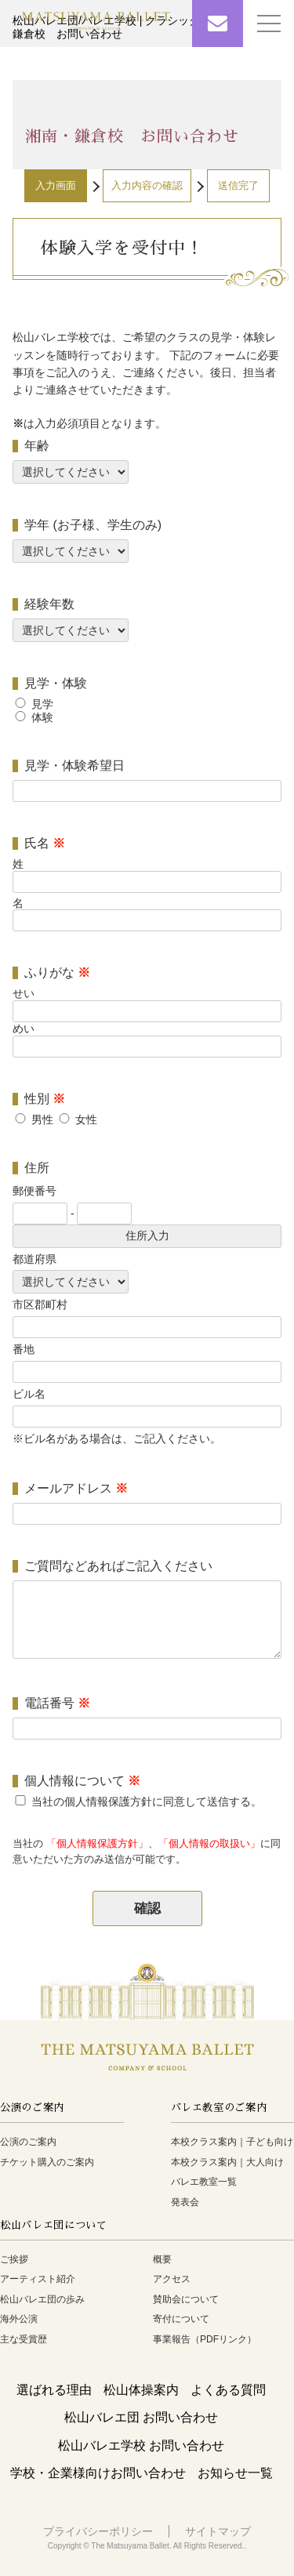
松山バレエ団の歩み (42, 2299)
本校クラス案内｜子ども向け (232, 2141)
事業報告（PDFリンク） (204, 2339)
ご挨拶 (14, 2259)
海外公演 (19, 2318)
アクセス (172, 2278)
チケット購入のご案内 (47, 2162)
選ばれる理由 (54, 2389)
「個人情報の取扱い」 (209, 1843)
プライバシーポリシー (98, 2531)
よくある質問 (228, 2389)
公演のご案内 (28, 2141)
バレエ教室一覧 (204, 2181)
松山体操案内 (141, 2389)
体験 (42, 717)
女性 (86, 1119)
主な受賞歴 (23, 2339)
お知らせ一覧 (235, 2473)
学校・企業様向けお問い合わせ (98, 2473)
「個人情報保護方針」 (97, 1843)
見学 (42, 704)
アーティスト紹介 (37, 2278)
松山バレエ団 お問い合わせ (141, 2417)
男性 (42, 1119)
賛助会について (186, 2299)
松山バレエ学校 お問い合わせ (141, 2445)
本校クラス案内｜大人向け (227, 2162)
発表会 (185, 2202)
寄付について (181, 2318)
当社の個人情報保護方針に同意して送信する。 (146, 1801)
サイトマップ (218, 2531)
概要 (162, 2259)
